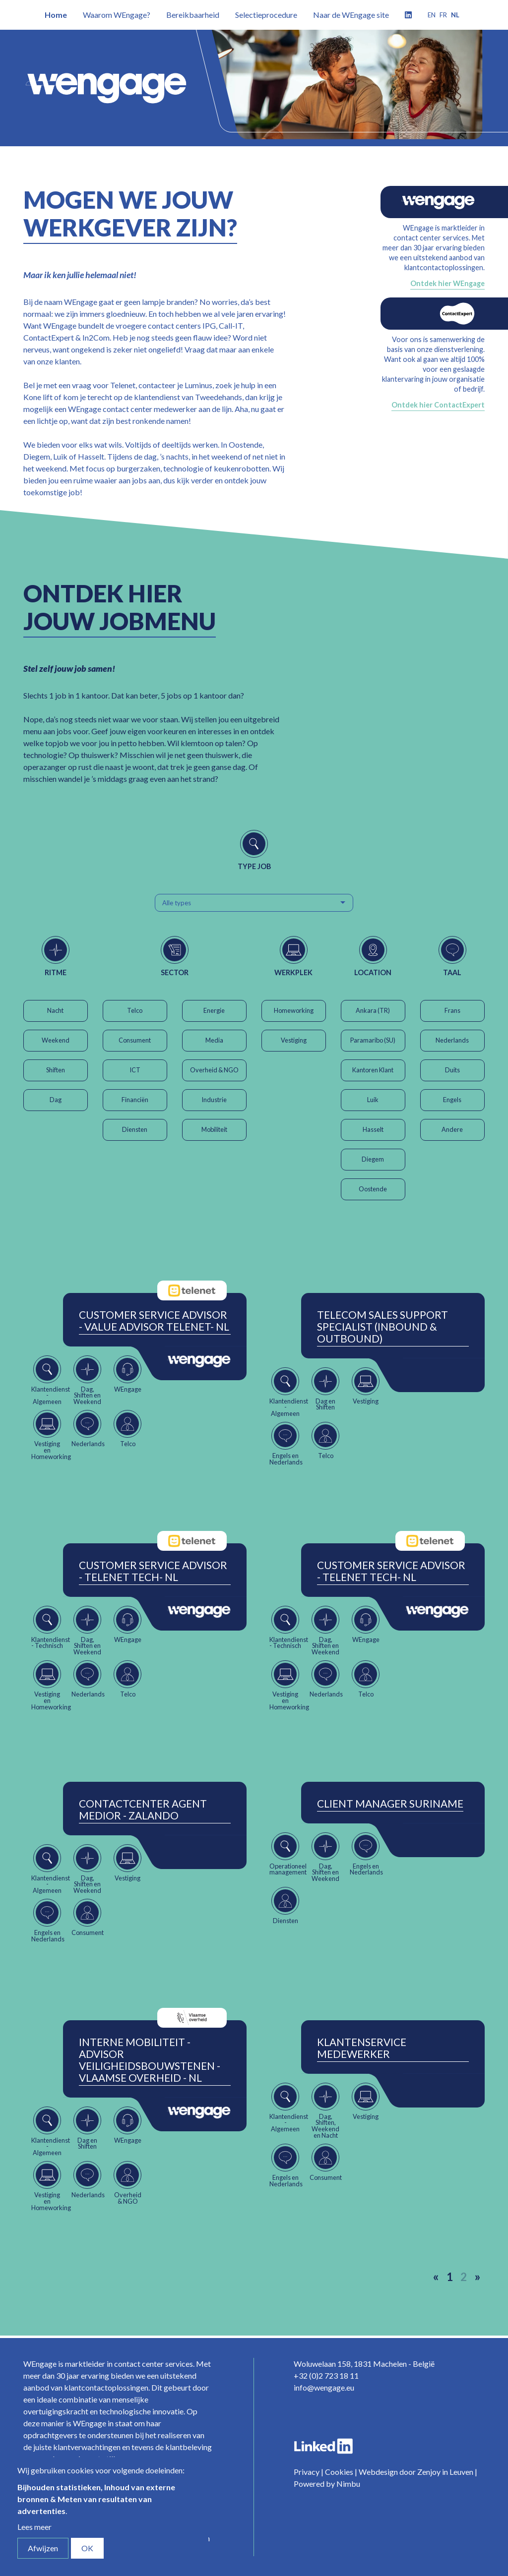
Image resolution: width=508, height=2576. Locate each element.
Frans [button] (452, 1010)
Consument (135, 1040)
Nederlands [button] (452, 1040)
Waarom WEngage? (116, 14)
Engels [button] (452, 1100)
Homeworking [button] (294, 1010)
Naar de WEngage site (351, 14)
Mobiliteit (214, 1129)
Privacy (306, 2471)
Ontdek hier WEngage (447, 283)
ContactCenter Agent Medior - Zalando (143, 1809)
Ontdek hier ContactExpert (438, 405)
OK (87, 2548)
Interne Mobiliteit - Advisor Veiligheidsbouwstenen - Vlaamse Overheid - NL (149, 2060)
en (432, 15)
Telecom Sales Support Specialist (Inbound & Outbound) (382, 1327)
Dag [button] (56, 1100)
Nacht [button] (55, 1010)
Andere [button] (452, 1129)
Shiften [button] (55, 1070)
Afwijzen (43, 2548)
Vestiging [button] (294, 1040)
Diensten (134, 1129)
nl (455, 15)
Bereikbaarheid (192, 14)
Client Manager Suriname (390, 1804)
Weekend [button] (55, 1040)
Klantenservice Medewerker (361, 2048)
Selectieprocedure (266, 14)
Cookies (339, 2471)
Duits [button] (452, 1070)
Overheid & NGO (214, 1070)
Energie (214, 1010)
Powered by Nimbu (327, 2483)
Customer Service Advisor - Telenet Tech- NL (153, 1571)
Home (56, 14)
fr (443, 15)
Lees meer (34, 2526)
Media (214, 1040)
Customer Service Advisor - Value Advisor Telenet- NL (154, 1321)
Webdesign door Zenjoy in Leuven (416, 2471)
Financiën (135, 1100)
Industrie (214, 1100)
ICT (134, 1070)
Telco (134, 1010)
